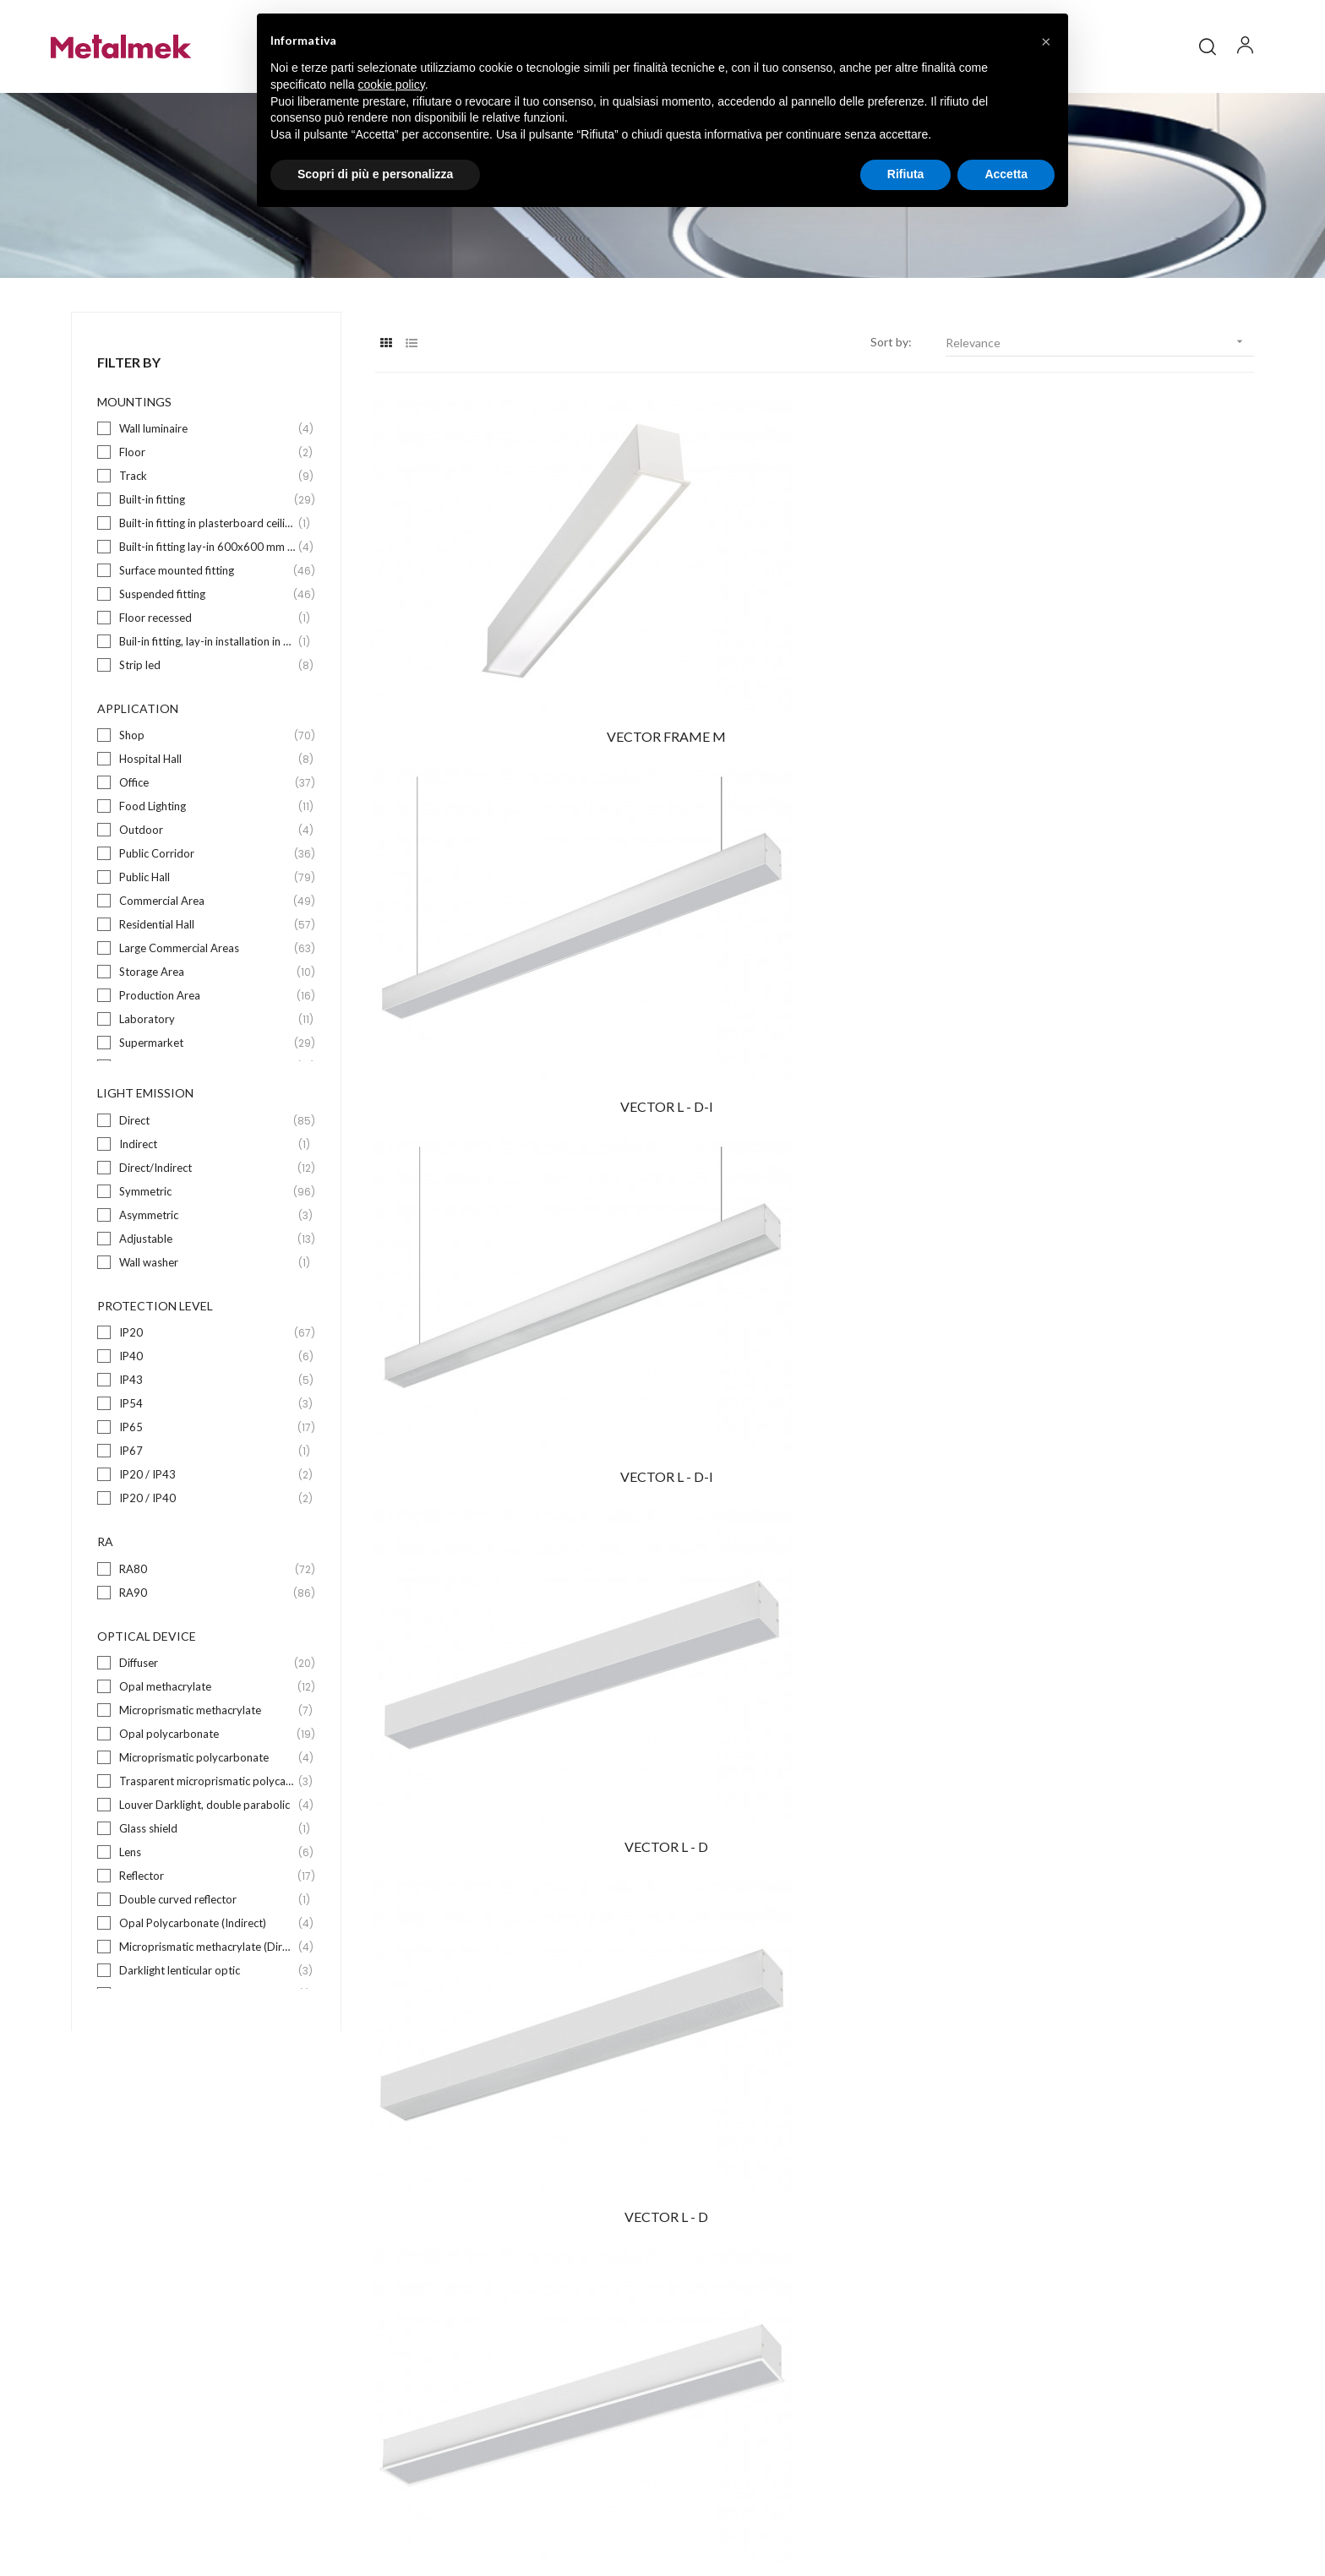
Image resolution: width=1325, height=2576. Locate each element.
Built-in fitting (207, 560)
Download (706, 2345)
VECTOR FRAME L (1118, 939)
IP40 (207, 1416)
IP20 (207, 1393)
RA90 (207, 1653)
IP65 (207, 1487)
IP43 (207, 1440)
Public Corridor (207, 914)
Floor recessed (207, 678)
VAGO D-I (814, 1451)
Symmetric (207, 1252)
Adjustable (207, 1299)
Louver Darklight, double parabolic (207, 1865)
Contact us (709, 2375)
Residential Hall (207, 985)
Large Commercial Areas (207, 1008)
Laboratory (207, 1079)
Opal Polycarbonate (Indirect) (207, 1983)
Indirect (207, 1204)
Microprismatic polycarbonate (207, 1818)
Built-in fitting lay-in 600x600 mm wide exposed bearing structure (207, 607)
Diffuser (207, 1723)
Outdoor (207, 890)
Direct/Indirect (207, 1228)
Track (207, 536)
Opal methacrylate (207, 1747)
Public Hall (207, 937)
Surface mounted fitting (207, 631)
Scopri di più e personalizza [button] (375, 174)
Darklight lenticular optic (207, 2031)
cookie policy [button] (391, 84)
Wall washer (207, 1323)
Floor (207, 512)
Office (207, 843)
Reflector (207, 1936)
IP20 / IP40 (207, 1558)
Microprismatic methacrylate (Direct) (207, 2007)
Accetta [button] (1006, 174)
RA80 (207, 1629)
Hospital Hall (207, 819)
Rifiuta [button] (905, 174)
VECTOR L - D (510, 939)
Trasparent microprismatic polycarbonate (207, 1841)
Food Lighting (207, 866)
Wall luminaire (207, 489)
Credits (1091, 2511)
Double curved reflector (207, 1960)
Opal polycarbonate (207, 1794)
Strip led (207, 725)
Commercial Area (207, 961)
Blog (691, 2314)
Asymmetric (207, 1275)
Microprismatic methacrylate (207, 1770)
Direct (207, 1181)
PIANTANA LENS (814, 1195)
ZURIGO (1119, 1195)
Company (704, 2284)
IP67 (207, 1511)
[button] (1046, 40)
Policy (999, 2511)
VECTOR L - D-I (814, 682)
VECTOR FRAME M (510, 682)
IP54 (207, 1464)
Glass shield (207, 1889)
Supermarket (207, 1103)
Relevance (1100, 402)
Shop (207, 795)
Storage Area (207, 1032)
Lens (207, 1912)
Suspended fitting (207, 654)
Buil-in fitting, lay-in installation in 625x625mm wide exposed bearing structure (207, 702)
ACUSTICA (1119, 1451)
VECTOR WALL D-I (510, 1451)
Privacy (1043, 2511)
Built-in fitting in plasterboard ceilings (207, 583)
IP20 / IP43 (207, 1535)
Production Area (207, 1056)
